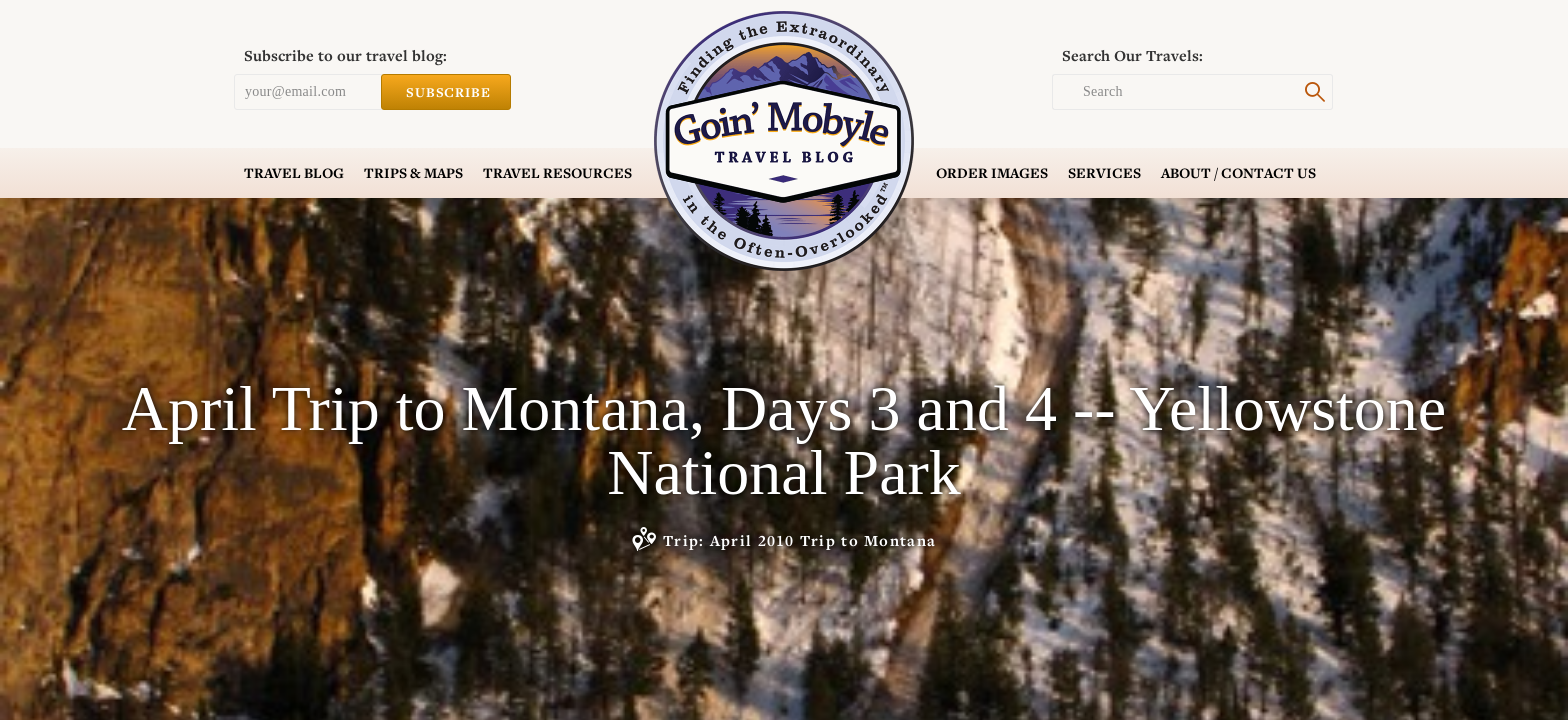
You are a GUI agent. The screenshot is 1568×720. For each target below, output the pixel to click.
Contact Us (1238, 173)
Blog (294, 173)
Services (1104, 173)
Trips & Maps (413, 173)
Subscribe (446, 92)
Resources (557, 173)
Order (992, 173)
